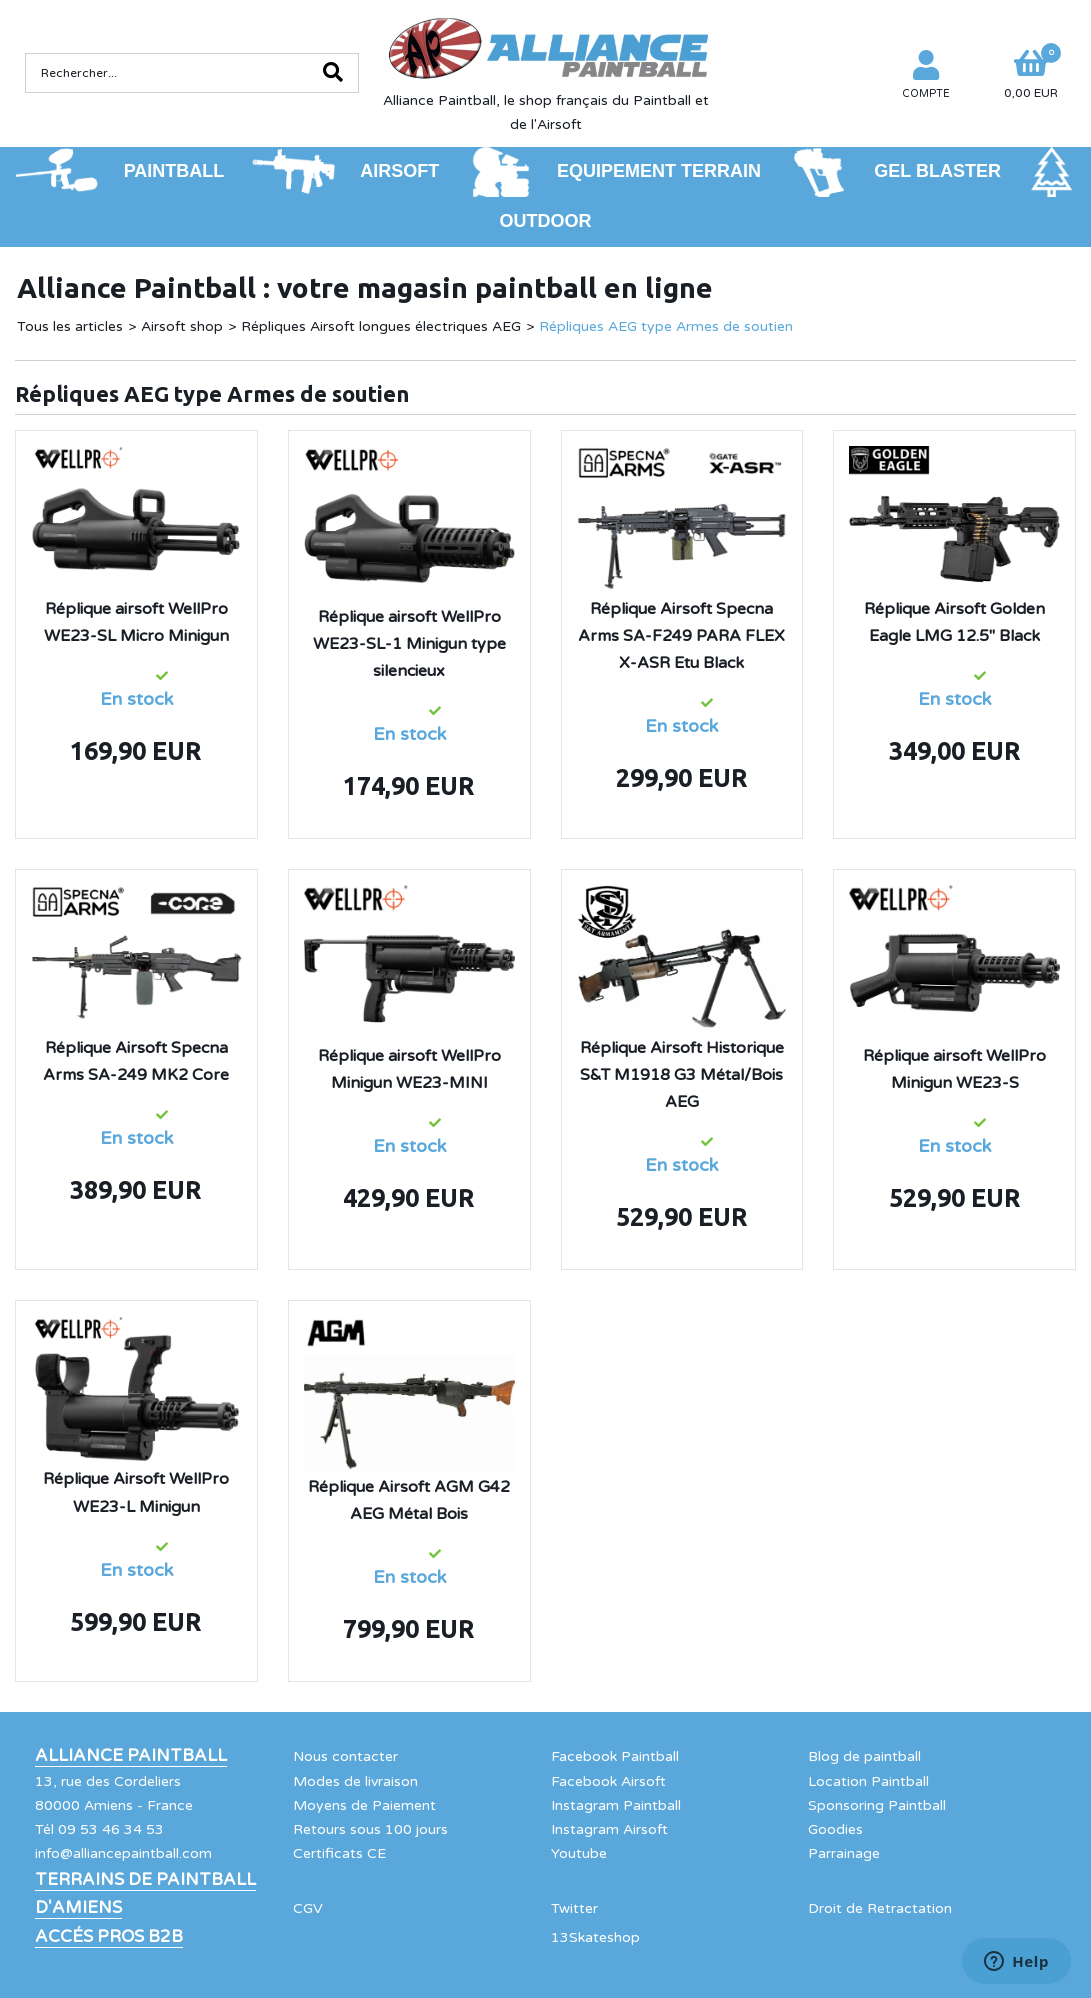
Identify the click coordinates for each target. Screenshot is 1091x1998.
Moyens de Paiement (364, 1805)
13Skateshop (595, 1937)
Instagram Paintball (616, 1805)
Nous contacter (345, 1756)
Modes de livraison (355, 1781)
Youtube (579, 1853)
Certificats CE (339, 1853)
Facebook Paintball (615, 1756)
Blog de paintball (864, 1756)
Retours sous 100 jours (370, 1829)
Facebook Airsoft (608, 1781)
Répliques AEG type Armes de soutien (666, 326)
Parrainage (844, 1853)
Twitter (574, 1908)
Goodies (835, 1829)
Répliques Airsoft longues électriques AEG (381, 326)
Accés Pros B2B (109, 1937)
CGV (308, 1908)
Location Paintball (868, 1781)
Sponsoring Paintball (877, 1805)
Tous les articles (70, 326)
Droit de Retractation (880, 1908)
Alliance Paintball (131, 1756)
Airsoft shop (182, 326)
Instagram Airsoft (609, 1829)
